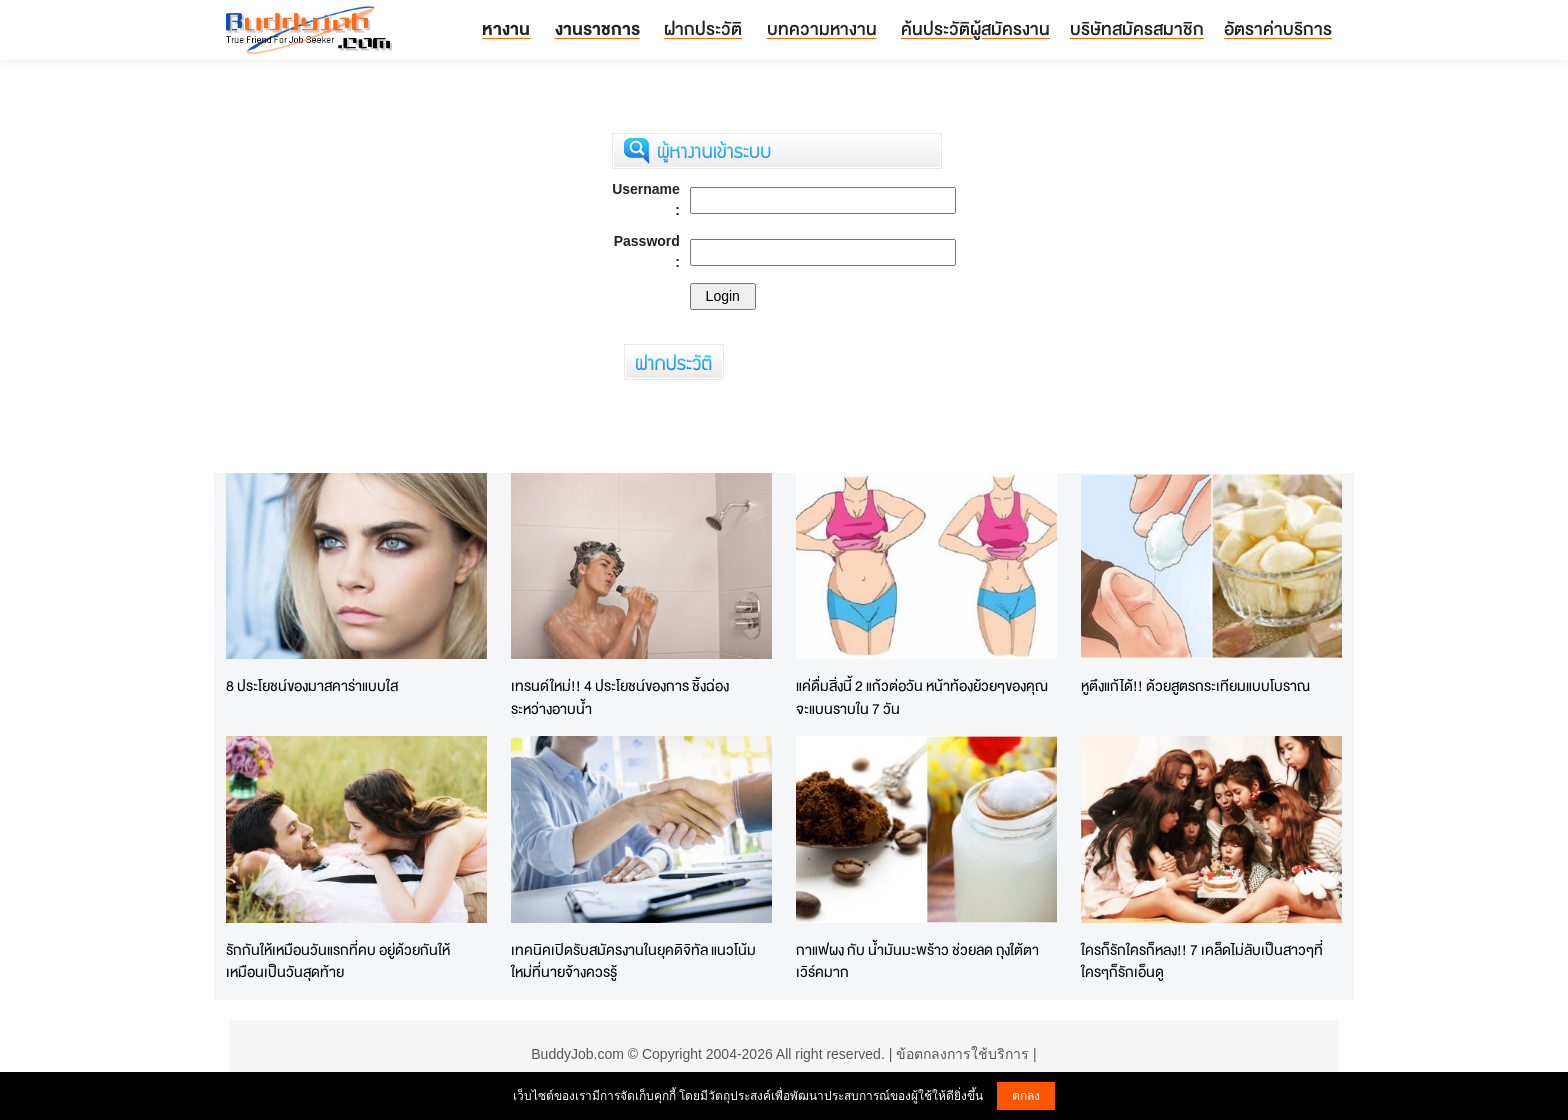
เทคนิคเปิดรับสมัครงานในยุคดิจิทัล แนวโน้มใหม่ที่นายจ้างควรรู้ (633, 961)
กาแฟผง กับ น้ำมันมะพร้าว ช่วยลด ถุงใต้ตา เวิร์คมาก (917, 961)
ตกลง (1026, 1096)
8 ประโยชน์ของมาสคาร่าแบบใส (312, 685)
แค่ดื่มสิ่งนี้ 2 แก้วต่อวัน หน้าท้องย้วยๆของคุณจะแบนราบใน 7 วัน (922, 697)
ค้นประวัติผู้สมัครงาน (975, 28)
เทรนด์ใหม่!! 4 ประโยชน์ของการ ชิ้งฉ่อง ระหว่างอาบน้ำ (620, 697)
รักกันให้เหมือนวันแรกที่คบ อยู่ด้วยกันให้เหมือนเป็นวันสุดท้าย (338, 961)
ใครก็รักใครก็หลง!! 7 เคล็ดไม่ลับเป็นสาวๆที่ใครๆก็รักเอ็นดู (1202, 961)
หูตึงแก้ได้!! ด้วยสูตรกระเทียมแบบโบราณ (1195, 685)
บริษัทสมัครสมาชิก (1137, 28)
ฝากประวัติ (703, 28)
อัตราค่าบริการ (1278, 28)
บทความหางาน (822, 28)
